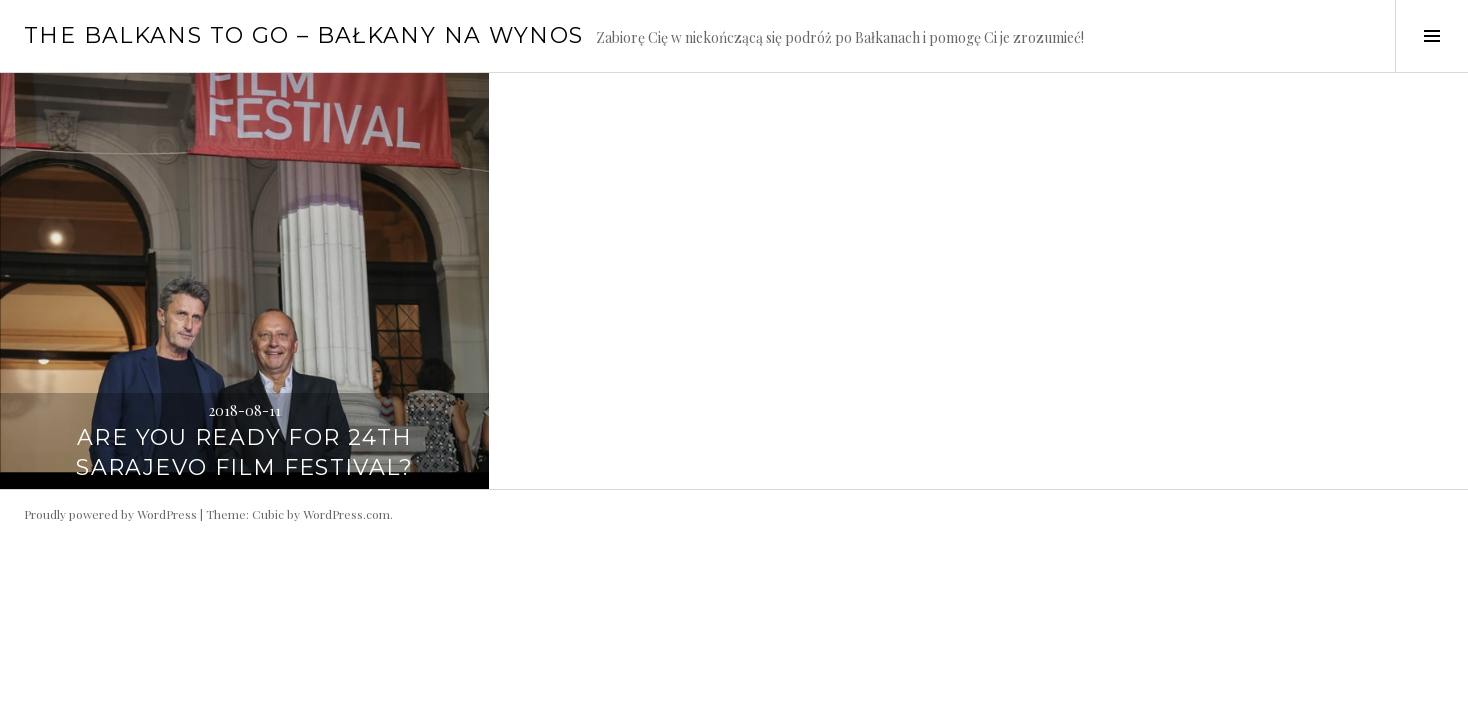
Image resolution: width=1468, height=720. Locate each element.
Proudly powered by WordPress (110, 514)
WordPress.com (346, 514)
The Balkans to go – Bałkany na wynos (304, 35)
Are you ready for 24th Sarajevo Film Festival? (244, 452)
